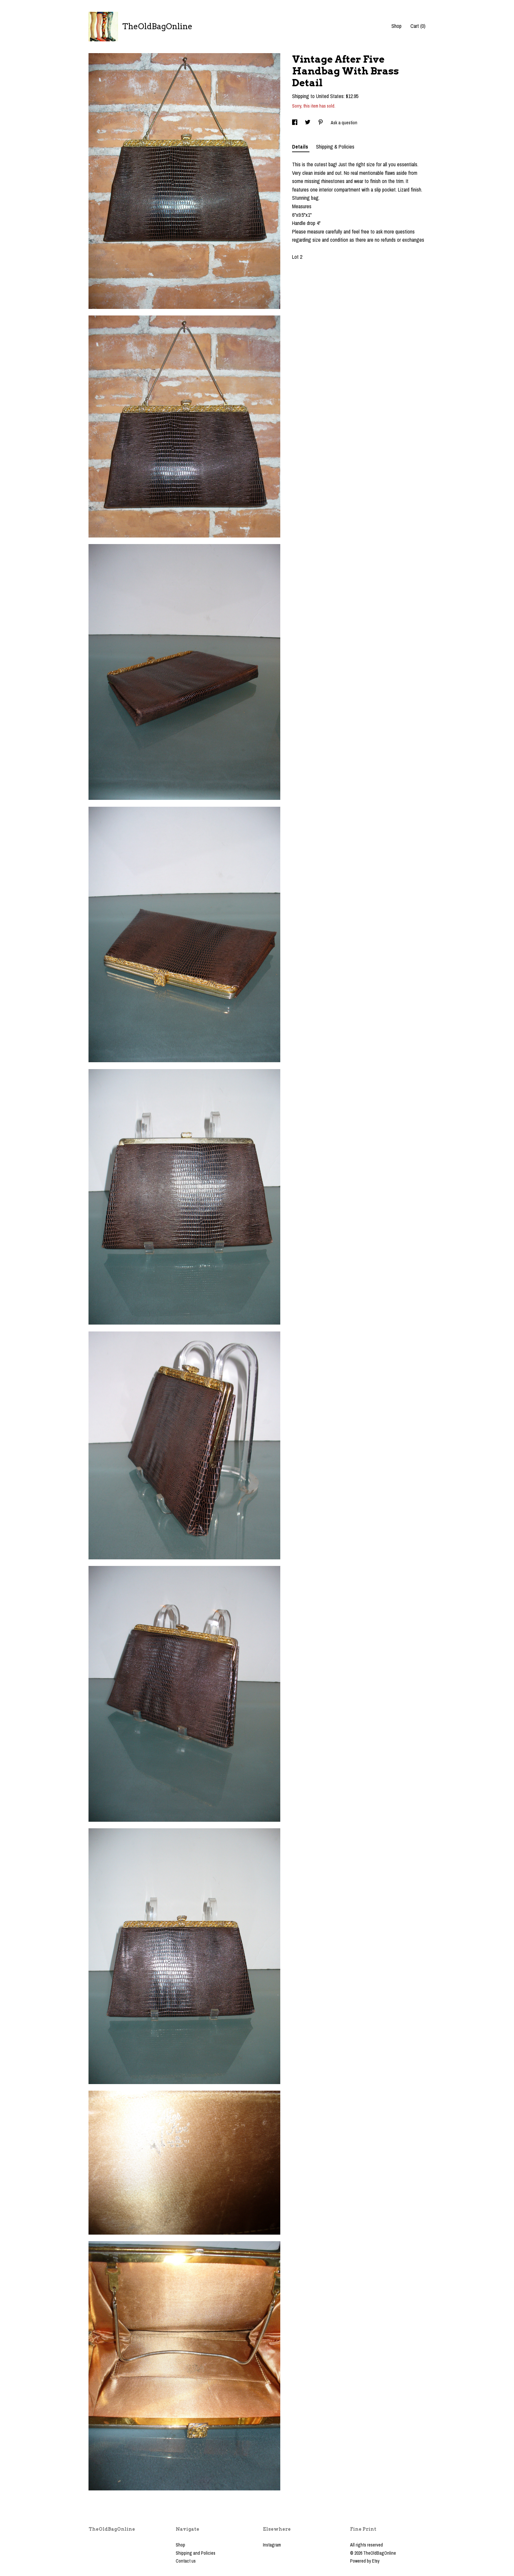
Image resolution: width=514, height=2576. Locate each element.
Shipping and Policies (195, 2553)
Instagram (272, 2545)
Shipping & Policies (335, 146)
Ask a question (344, 123)
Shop (396, 26)
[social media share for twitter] (308, 123)
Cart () (417, 26)
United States (330, 96)
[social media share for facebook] (295, 123)
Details (300, 146)
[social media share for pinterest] (321, 123)
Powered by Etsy (365, 2561)
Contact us (186, 2561)
